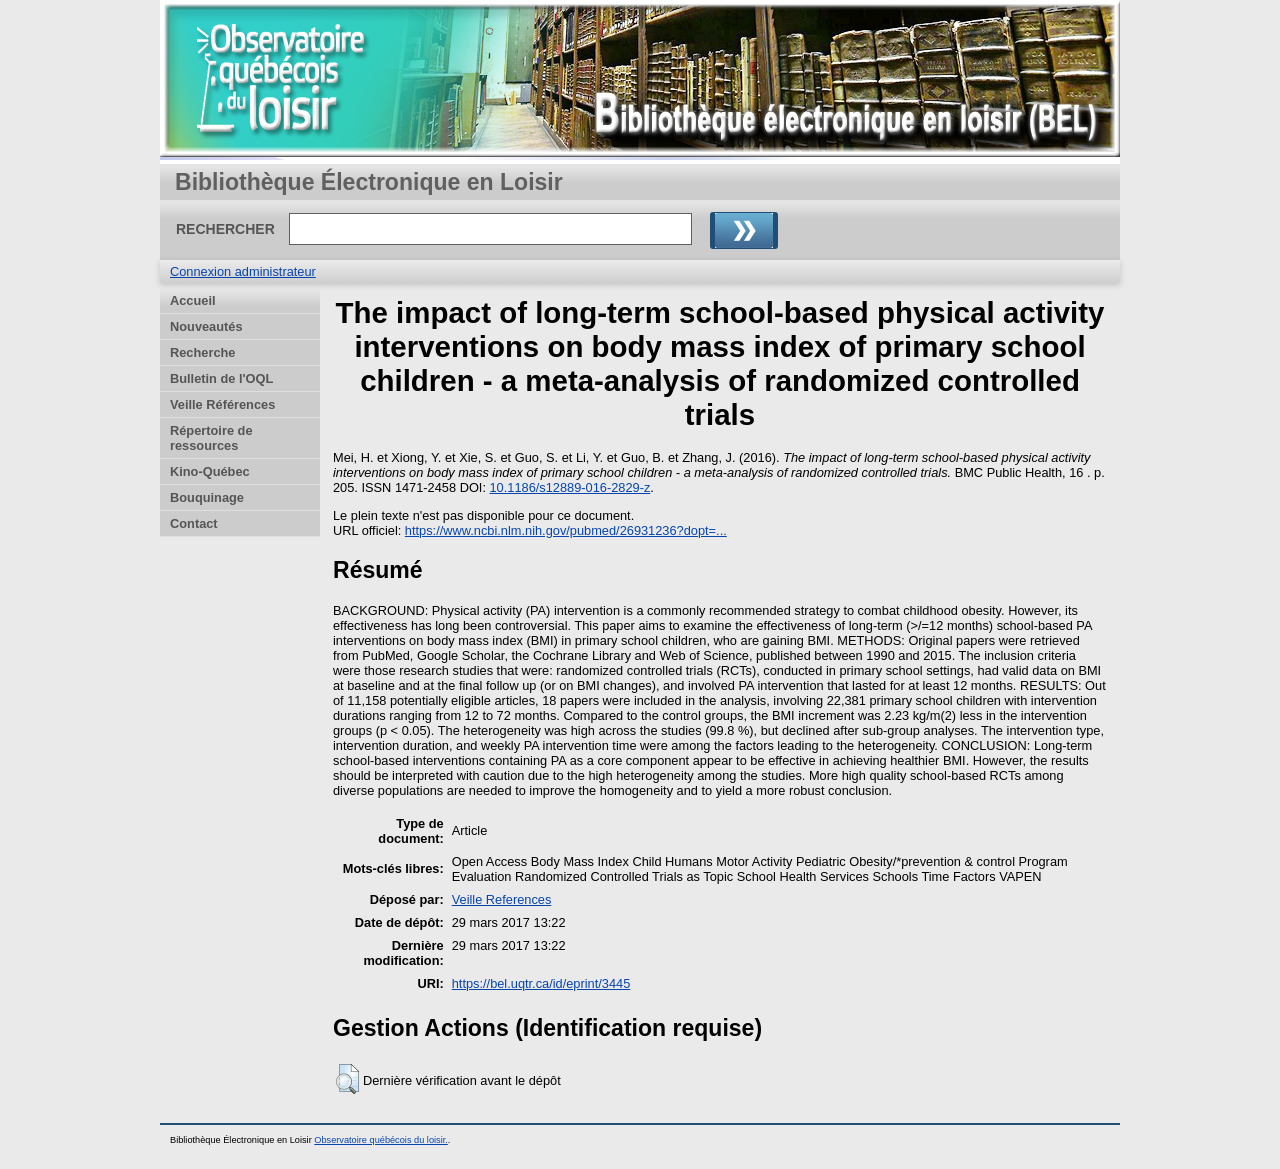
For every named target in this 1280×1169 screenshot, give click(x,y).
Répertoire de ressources (211, 438)
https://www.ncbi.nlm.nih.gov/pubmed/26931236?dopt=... (566, 530)
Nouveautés (206, 326)
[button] (347, 1079)
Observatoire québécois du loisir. (381, 1140)
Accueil (193, 300)
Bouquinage (207, 497)
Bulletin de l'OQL (221, 378)
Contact (194, 523)
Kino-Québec (210, 471)
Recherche (202, 352)
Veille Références (222, 404)
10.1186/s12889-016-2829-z (570, 487)
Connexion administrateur (243, 271)
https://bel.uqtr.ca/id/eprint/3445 (541, 983)
